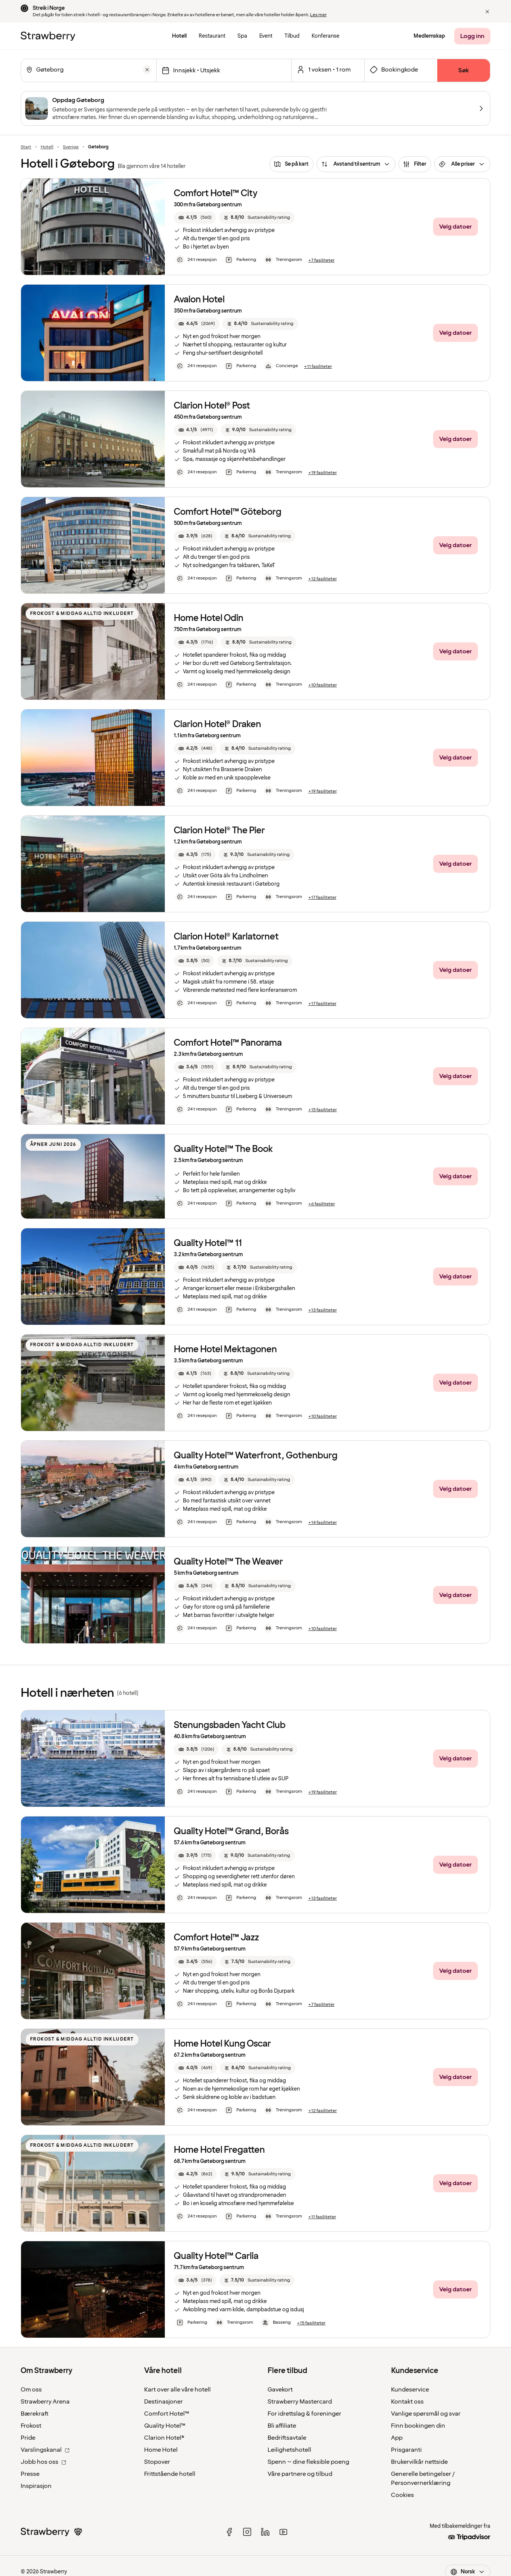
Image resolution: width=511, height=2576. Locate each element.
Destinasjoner (163, 2402)
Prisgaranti (406, 2450)
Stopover (157, 2462)
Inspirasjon (36, 2486)
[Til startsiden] (48, 36)
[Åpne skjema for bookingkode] (401, 69)
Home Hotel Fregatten (219, 2150)
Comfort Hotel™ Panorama (228, 1043)
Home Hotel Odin (208, 618)
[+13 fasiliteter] (322, 1310)
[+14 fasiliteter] (322, 1522)
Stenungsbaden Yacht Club (230, 1725)
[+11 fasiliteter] (318, 366)
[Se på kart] (291, 164)
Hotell (47, 147)
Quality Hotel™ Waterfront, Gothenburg (256, 1455)
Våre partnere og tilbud (300, 2474)
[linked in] (265, 2531)
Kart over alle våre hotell (177, 2389)
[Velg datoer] (224, 70)
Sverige (71, 147)
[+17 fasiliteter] (322, 897)
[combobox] (88, 69)
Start (26, 147)
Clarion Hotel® (164, 2438)
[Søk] (463, 70)
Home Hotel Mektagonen (225, 1349)
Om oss (31, 2389)
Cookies (402, 2495)
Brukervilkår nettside (419, 2462)
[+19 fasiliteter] (322, 473)
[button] (487, 12)
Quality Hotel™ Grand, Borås (231, 1831)
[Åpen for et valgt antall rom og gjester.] (328, 69)
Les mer (318, 15)
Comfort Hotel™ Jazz (216, 1937)
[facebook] (229, 2531)
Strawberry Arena (45, 2402)
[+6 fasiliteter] (321, 1204)
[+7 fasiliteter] (321, 260)
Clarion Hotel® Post (212, 406)
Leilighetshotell (289, 2450)
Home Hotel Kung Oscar (222, 2044)
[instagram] (247, 2531)
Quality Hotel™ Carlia (216, 2256)
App (397, 2438)
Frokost (31, 2426)
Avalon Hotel (199, 299)
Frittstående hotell (169, 2474)
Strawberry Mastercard (300, 2402)
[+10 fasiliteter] (322, 685)
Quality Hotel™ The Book (223, 1149)
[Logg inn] (472, 36)
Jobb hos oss (43, 2462)
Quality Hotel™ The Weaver (228, 1562)
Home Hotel (161, 2450)
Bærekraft (35, 2414)
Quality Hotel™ (165, 2426)
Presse (30, 2474)
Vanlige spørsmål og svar (426, 2414)
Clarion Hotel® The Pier (219, 830)
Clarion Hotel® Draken (217, 724)
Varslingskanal (45, 2450)
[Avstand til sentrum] (355, 164)
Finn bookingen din (418, 2426)
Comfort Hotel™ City (215, 193)
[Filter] (414, 164)
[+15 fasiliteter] (322, 1110)
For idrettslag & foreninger (304, 2414)
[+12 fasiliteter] (322, 579)
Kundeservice (410, 2389)
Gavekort (280, 2389)
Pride (28, 2438)
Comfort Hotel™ (166, 2414)
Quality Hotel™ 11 (208, 1243)
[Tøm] (147, 69)
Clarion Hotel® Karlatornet (226, 936)
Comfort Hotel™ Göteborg (227, 512)
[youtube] (283, 2531)
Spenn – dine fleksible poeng (308, 2462)
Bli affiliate (282, 2426)
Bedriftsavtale (287, 2438)
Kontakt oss (407, 2402)
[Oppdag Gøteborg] (255, 108)
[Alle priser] (462, 164)
